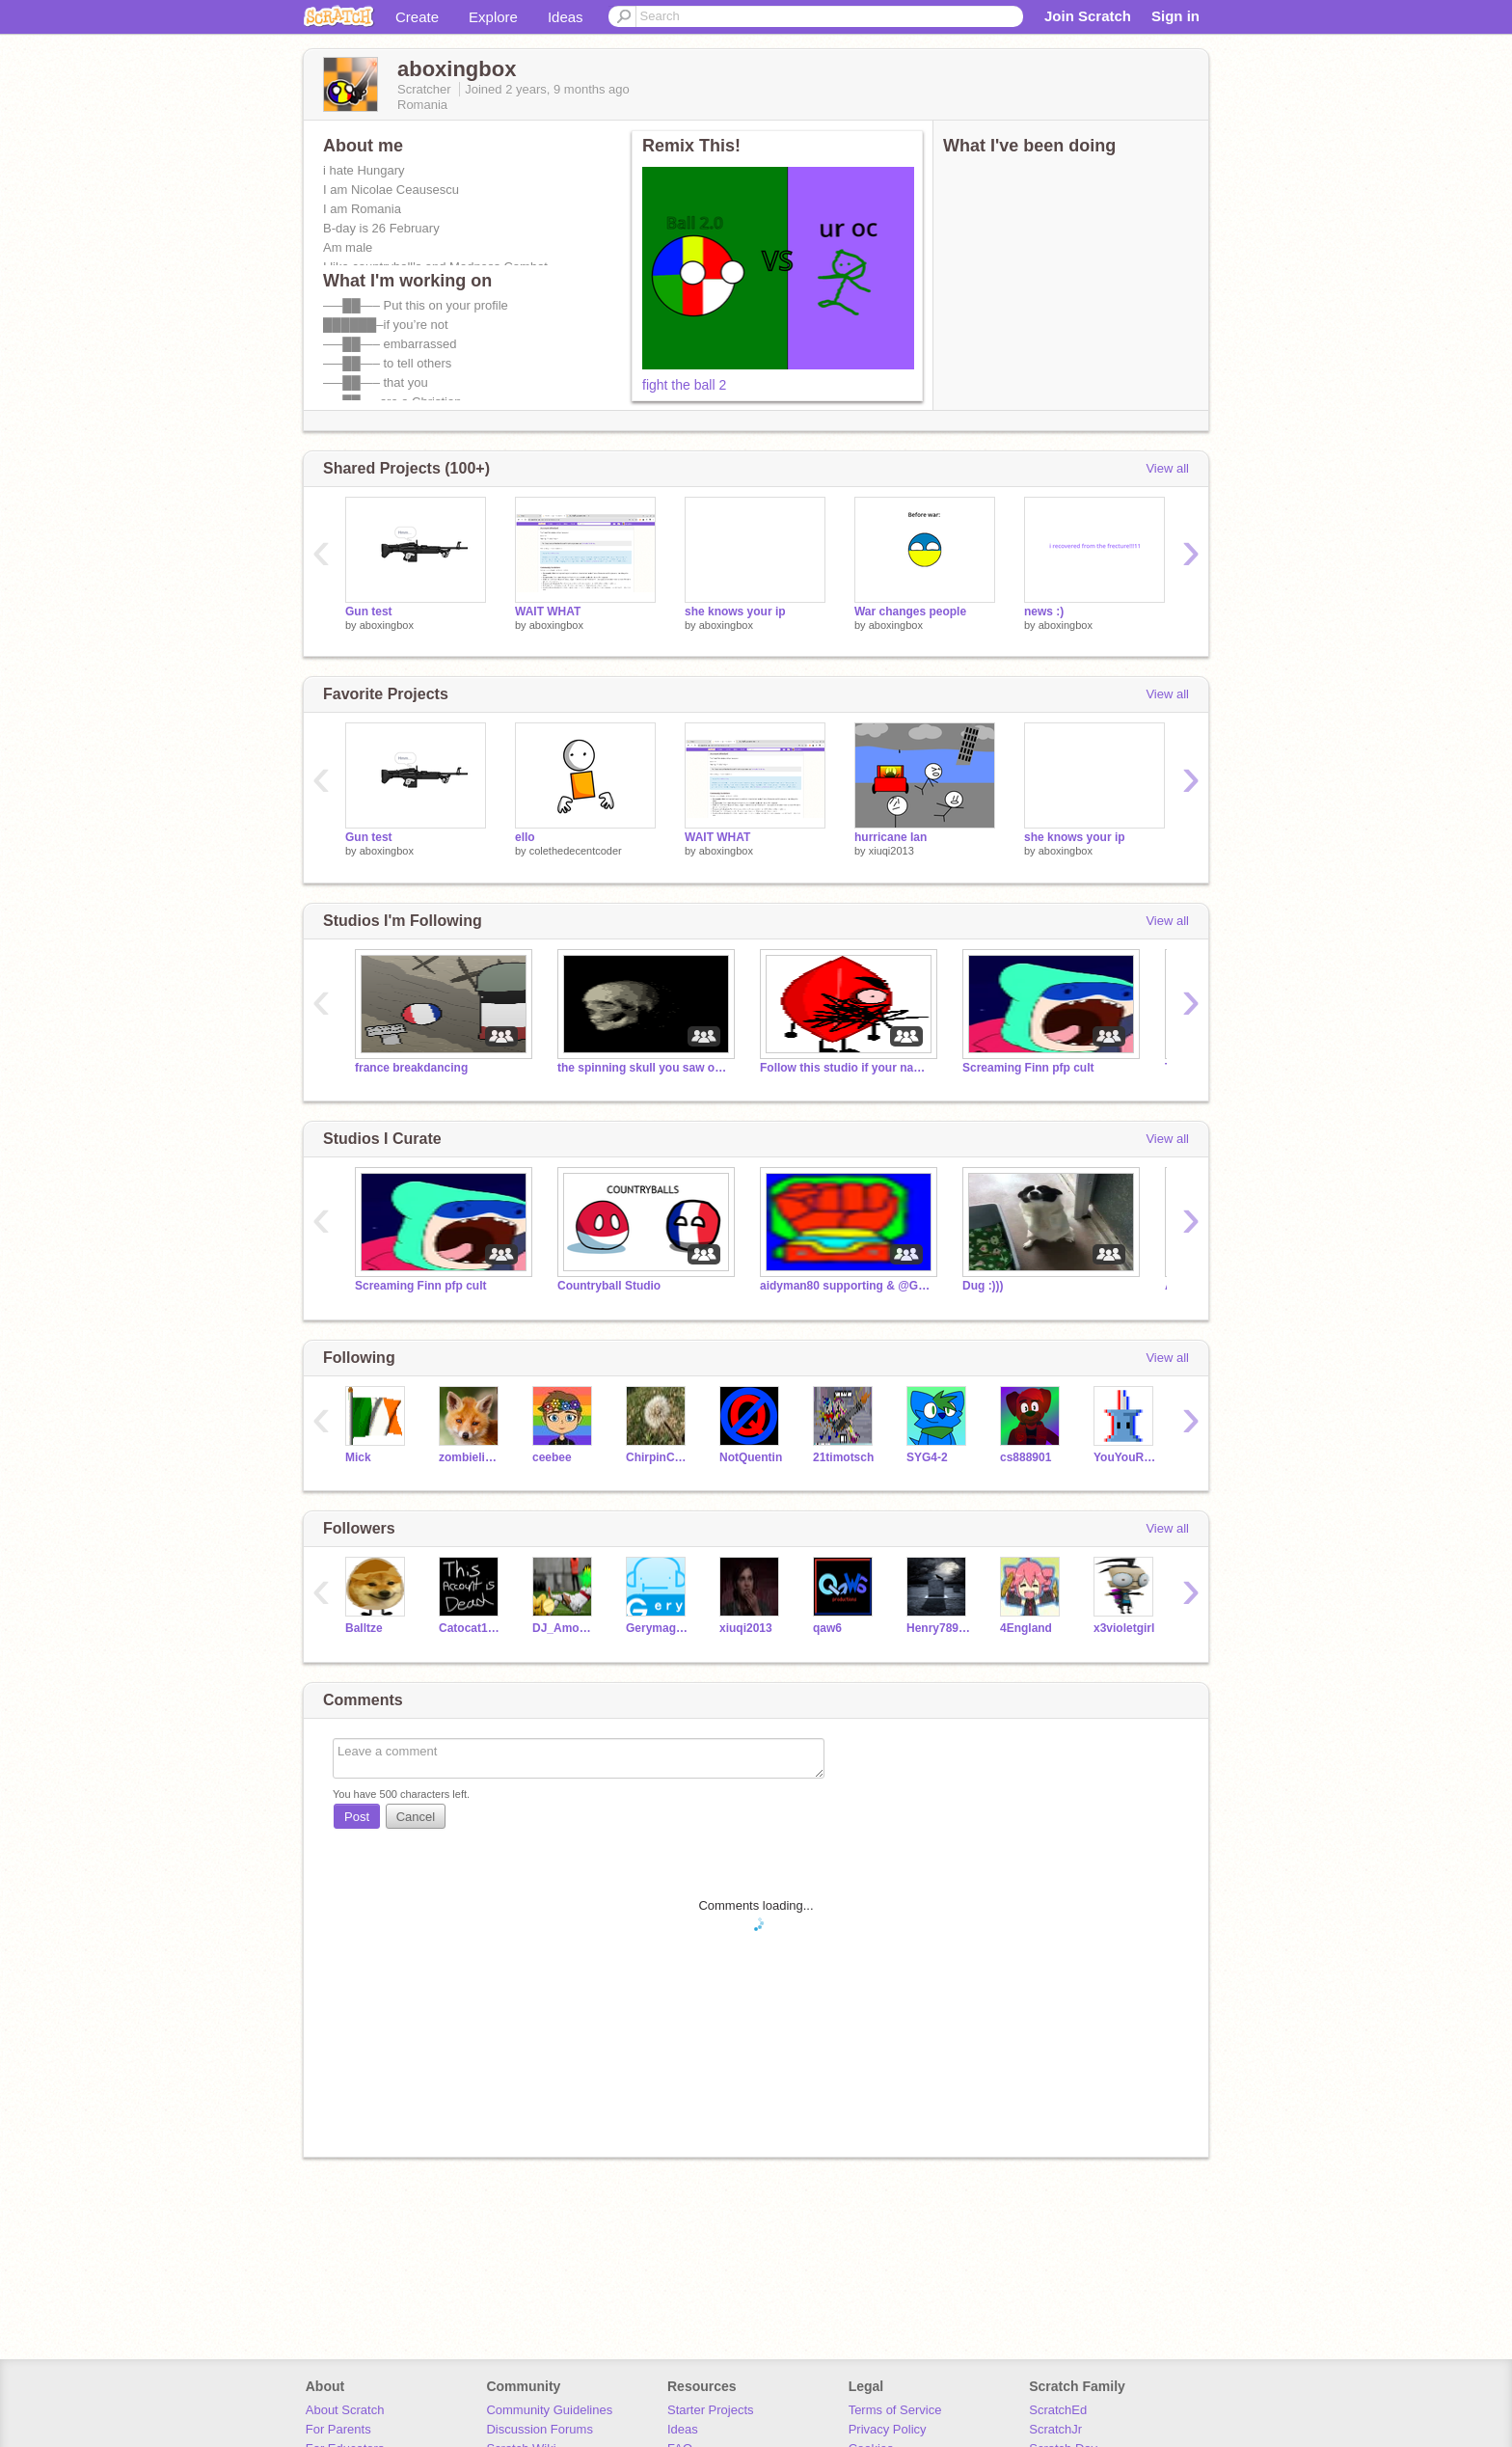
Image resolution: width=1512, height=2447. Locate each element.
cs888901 (1025, 1457)
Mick (358, 1457)
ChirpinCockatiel (658, 1457)
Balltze (364, 1628)
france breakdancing (411, 1067)
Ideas (565, 17)
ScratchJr (1055, 2429)
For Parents (338, 2429)
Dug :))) (983, 1285)
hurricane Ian (890, 837)
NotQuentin (750, 1457)
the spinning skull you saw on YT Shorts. (644, 1067)
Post (356, 1816)
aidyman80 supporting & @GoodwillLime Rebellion (846, 1285)
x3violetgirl (1124, 1628)
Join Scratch (1087, 16)
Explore (493, 17)
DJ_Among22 (564, 1628)
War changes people (910, 611)
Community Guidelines (549, 2410)
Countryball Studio (609, 1285)
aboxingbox (387, 625)
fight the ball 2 (684, 385)
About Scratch (345, 2410)
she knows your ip (735, 611)
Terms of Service (895, 2410)
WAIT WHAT (547, 611)
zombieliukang (471, 1457)
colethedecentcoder (575, 850)
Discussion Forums (539, 2429)
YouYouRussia (1126, 1457)
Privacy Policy (888, 2429)
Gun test (368, 611)
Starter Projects (710, 2410)
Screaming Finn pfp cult (1028, 1067)
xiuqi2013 (891, 850)
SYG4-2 (927, 1457)
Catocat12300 (471, 1628)
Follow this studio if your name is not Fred (846, 1067)
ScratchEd (1058, 2410)
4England (1026, 1628)
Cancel (415, 1816)
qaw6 (827, 1628)
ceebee (552, 1457)
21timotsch (843, 1457)
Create (417, 17)
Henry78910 (938, 1628)
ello (525, 837)
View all (1167, 468)
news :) (1044, 611)
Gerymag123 (658, 1628)
